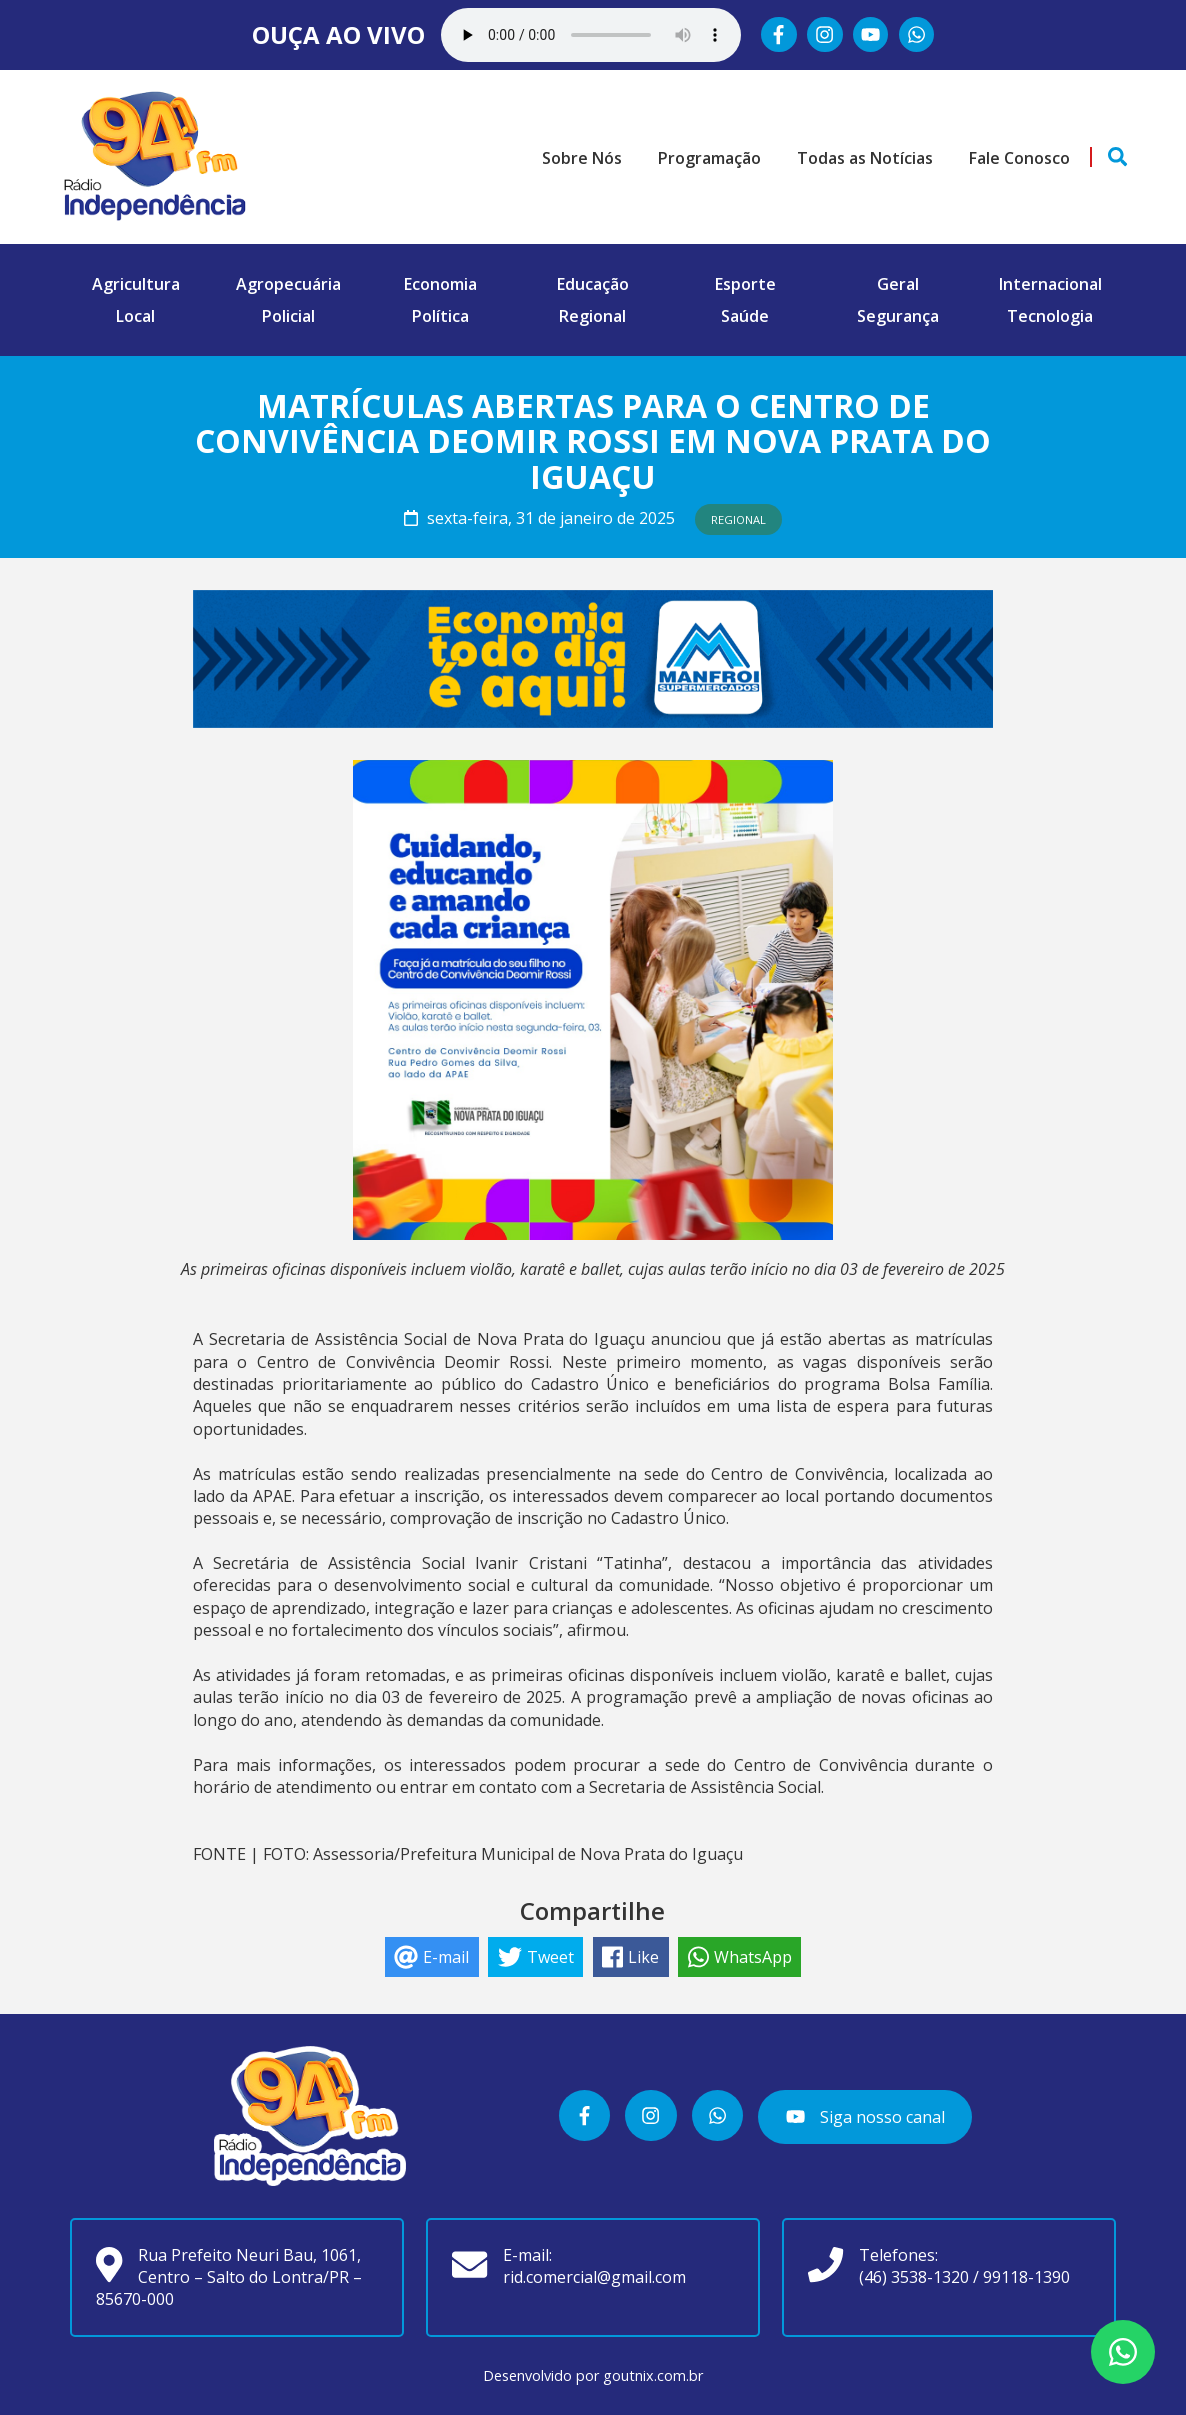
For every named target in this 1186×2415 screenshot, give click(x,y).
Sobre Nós (582, 158)
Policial (288, 316)
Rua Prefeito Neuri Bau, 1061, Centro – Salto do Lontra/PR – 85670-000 (229, 2277)
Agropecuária (288, 284)
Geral (898, 284)
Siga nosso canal (864, 2117)
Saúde (745, 316)
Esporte (745, 284)
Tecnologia (1050, 316)
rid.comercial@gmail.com (594, 2277)
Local (135, 316)
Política (440, 316)
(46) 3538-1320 (914, 2277)
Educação (593, 284)
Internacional (1050, 284)
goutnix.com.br (653, 2375)
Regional (592, 316)
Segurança (898, 316)
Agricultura (136, 284)
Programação (709, 158)
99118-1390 (1026, 2277)
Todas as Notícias (865, 158)
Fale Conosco (1019, 158)
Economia (440, 284)
